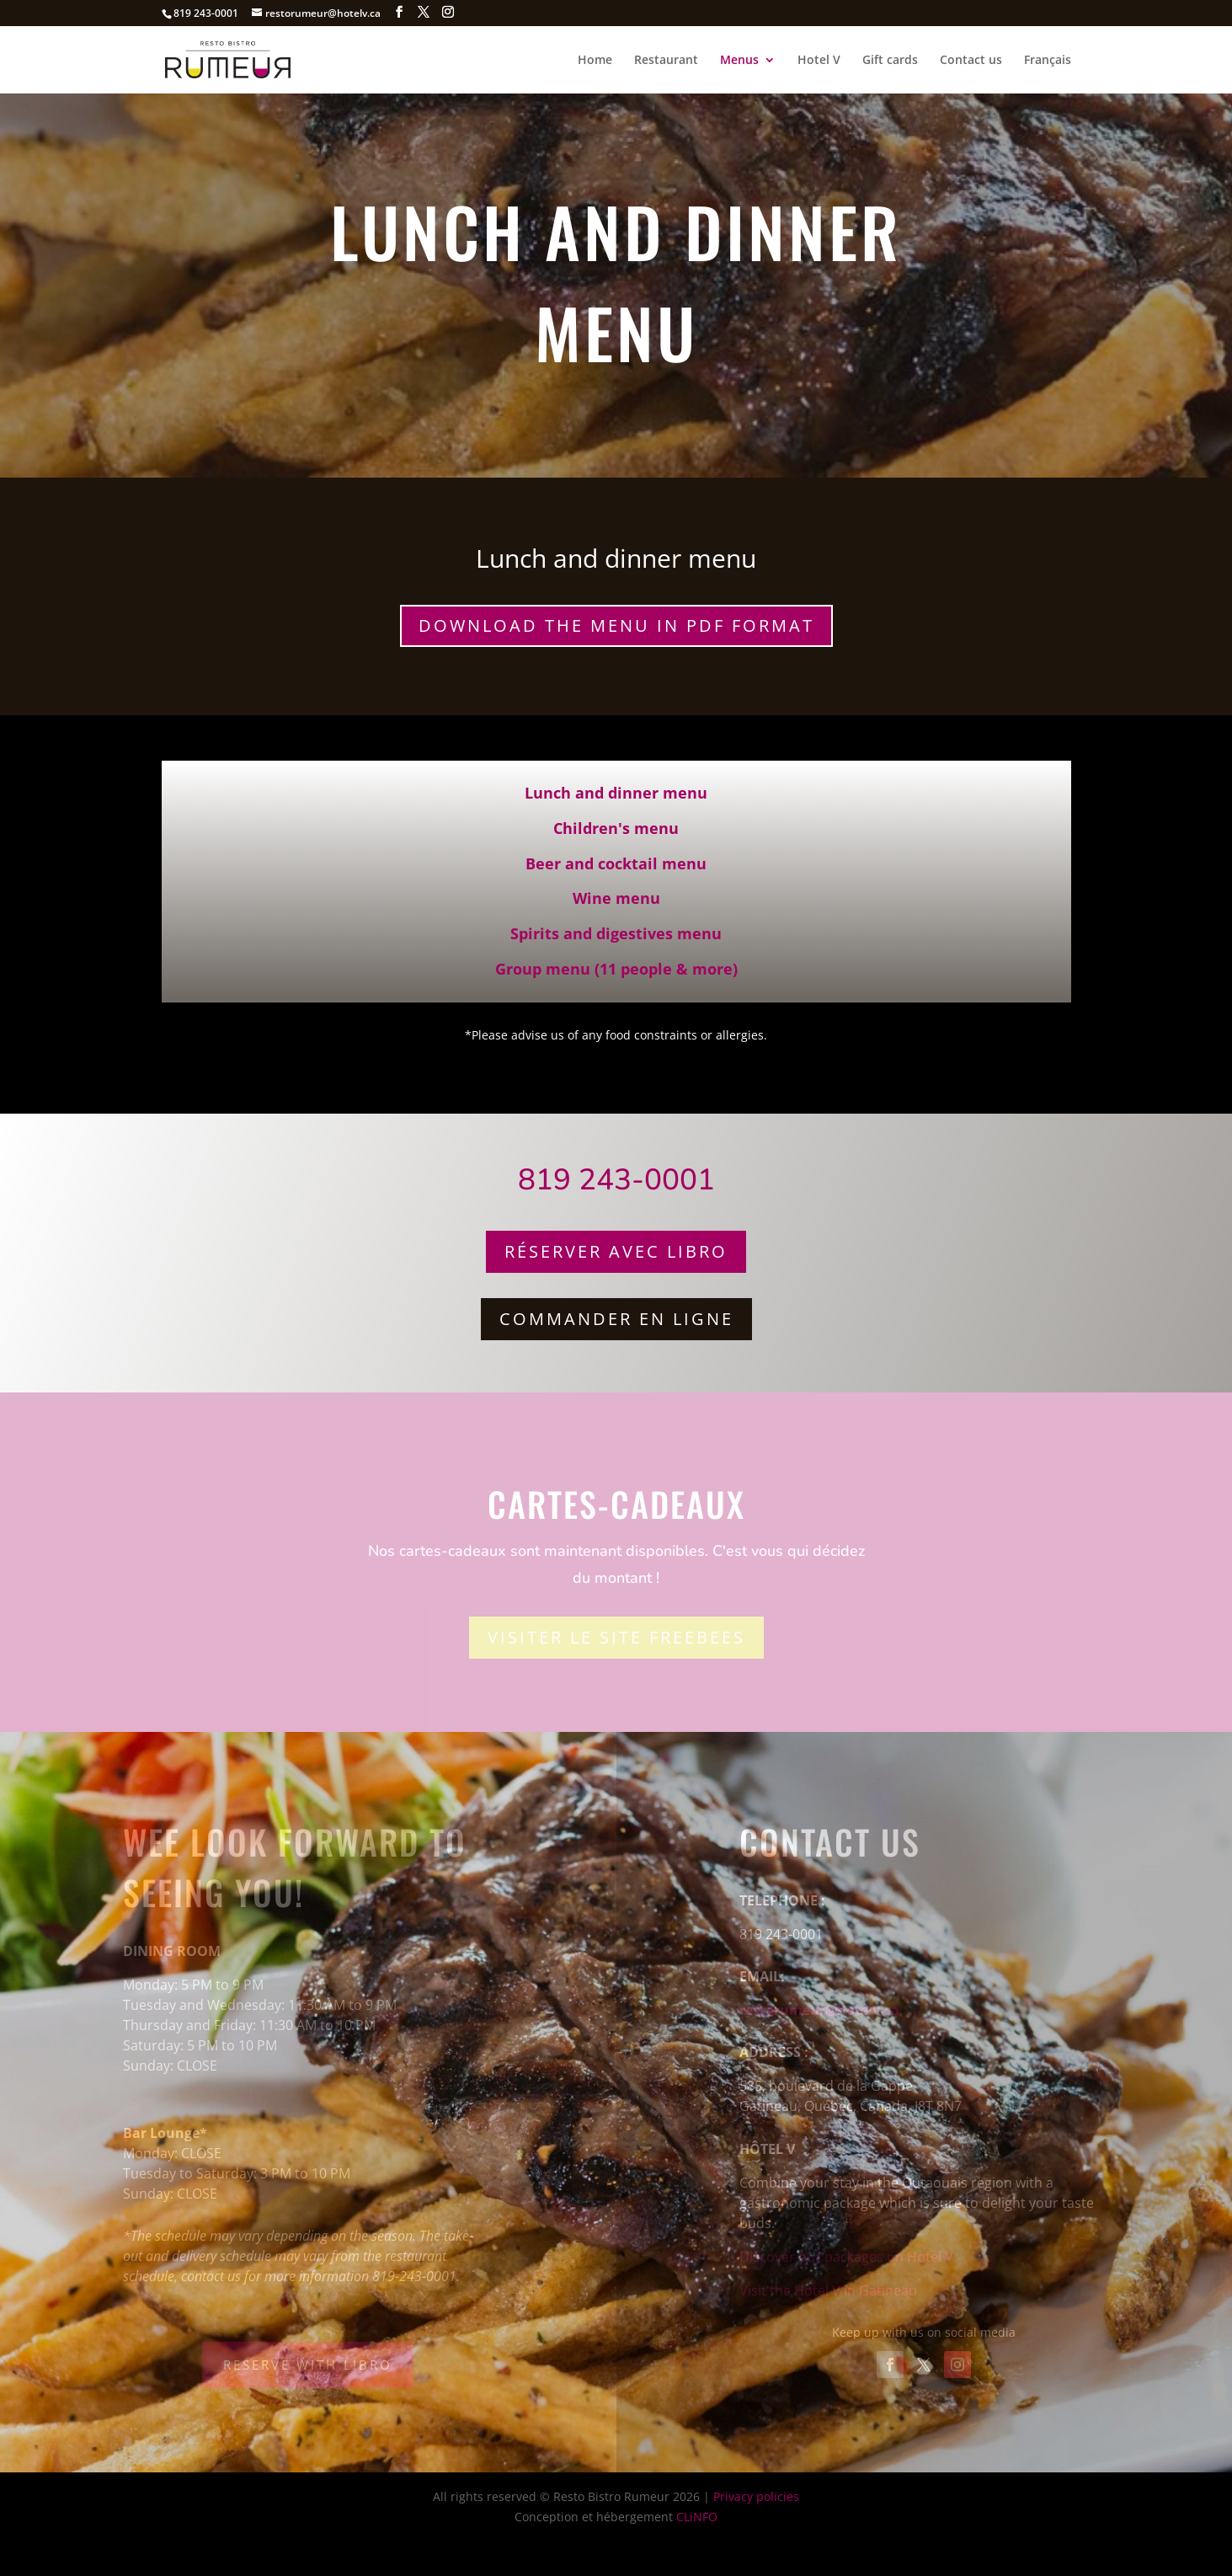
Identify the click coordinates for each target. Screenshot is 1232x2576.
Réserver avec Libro (616, 1251)
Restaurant (666, 60)
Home (595, 60)
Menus (739, 60)
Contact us (971, 60)
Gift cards (890, 60)
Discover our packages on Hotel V (846, 2256)
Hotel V (818, 60)
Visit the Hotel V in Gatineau (828, 2290)
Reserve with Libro (307, 2364)
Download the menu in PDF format (616, 625)
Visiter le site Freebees (616, 1637)
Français (1047, 60)
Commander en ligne (616, 1318)
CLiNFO (696, 2517)
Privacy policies (756, 2496)
